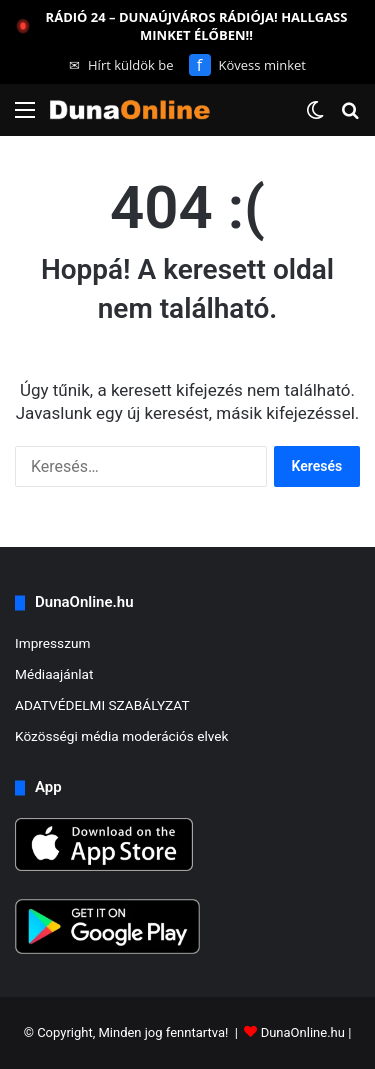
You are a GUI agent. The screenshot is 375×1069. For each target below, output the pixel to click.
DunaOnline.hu (303, 1032)
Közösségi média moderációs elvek (122, 736)
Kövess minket (247, 65)
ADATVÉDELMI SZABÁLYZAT (102, 705)
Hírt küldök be (121, 65)
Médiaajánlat (54, 674)
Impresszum (52, 643)
